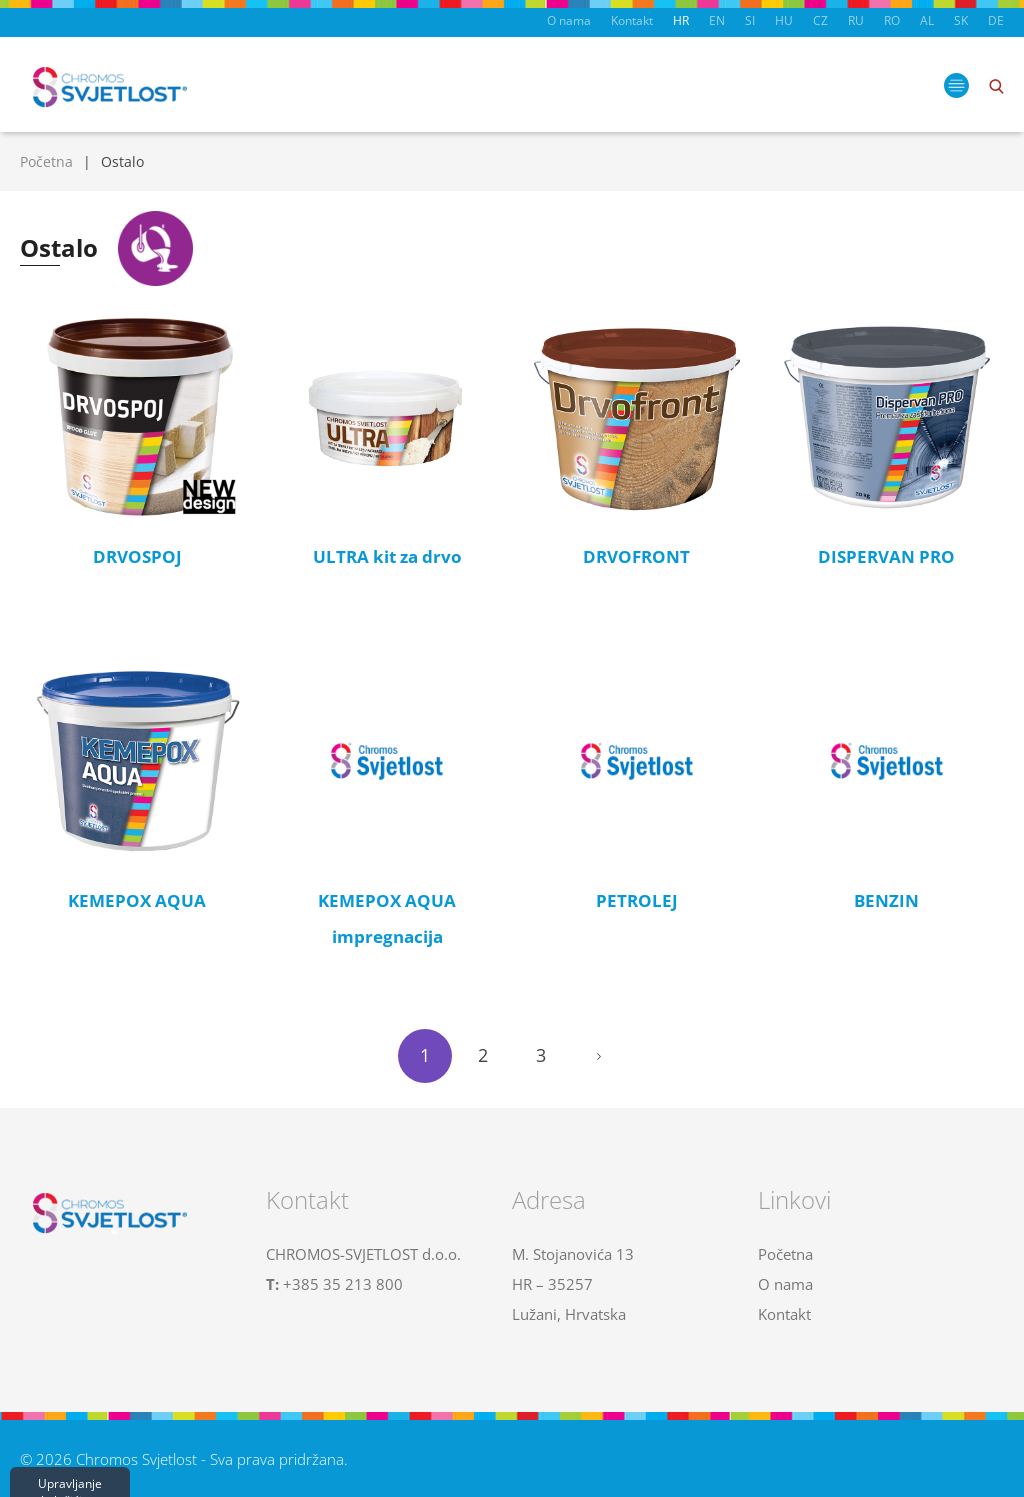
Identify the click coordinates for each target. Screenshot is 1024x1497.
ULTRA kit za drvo (387, 556)
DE (996, 20)
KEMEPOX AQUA (137, 900)
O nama (569, 20)
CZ (820, 20)
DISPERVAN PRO (886, 556)
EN (717, 20)
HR (681, 20)
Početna (46, 161)
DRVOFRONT (636, 556)
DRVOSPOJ (137, 556)
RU (856, 20)
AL (927, 20)
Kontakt (632, 20)
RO (892, 20)
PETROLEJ (637, 900)
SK (961, 20)
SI (750, 20)
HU (784, 20)
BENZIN (886, 900)
